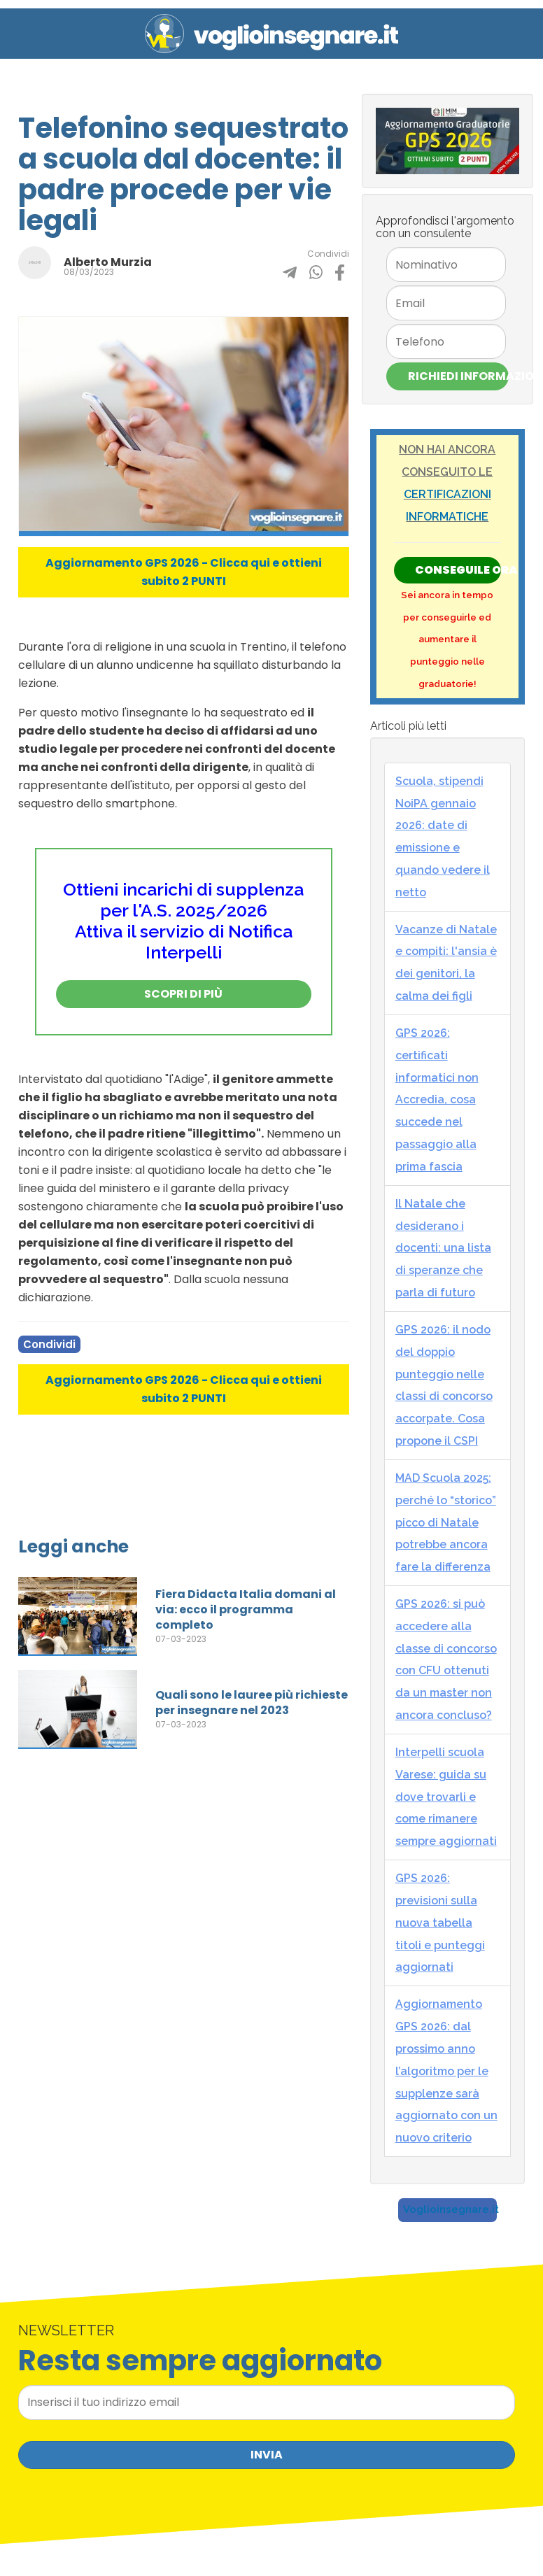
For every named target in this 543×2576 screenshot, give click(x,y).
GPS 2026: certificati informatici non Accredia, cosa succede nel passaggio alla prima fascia (437, 1099)
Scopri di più (183, 994)
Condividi (49, 1344)
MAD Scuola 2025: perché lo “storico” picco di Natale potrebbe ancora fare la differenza (445, 1522)
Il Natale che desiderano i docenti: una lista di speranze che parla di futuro (443, 1248)
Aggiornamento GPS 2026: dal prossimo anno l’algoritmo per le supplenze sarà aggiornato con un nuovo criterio (446, 2070)
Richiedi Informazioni (458, 376)
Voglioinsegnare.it (451, 2209)
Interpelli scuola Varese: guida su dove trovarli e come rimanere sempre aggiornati (446, 1797)
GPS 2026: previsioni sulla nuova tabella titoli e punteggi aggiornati (440, 1922)
